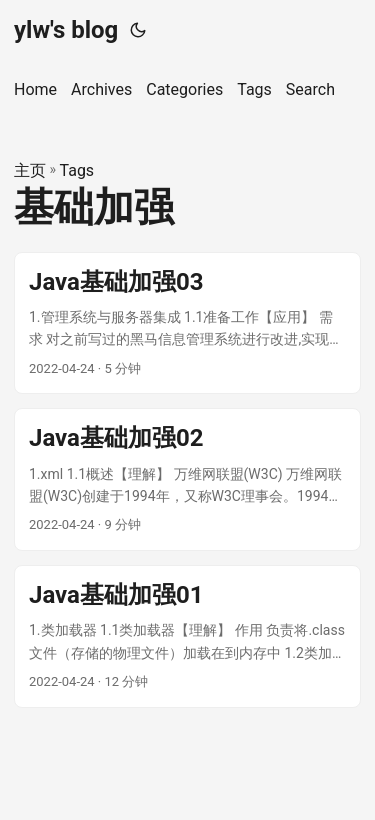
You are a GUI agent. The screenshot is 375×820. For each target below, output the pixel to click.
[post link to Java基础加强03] (187, 323)
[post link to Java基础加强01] (187, 636)
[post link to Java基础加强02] (187, 479)
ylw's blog (66, 30)
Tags (77, 170)
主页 (30, 170)
